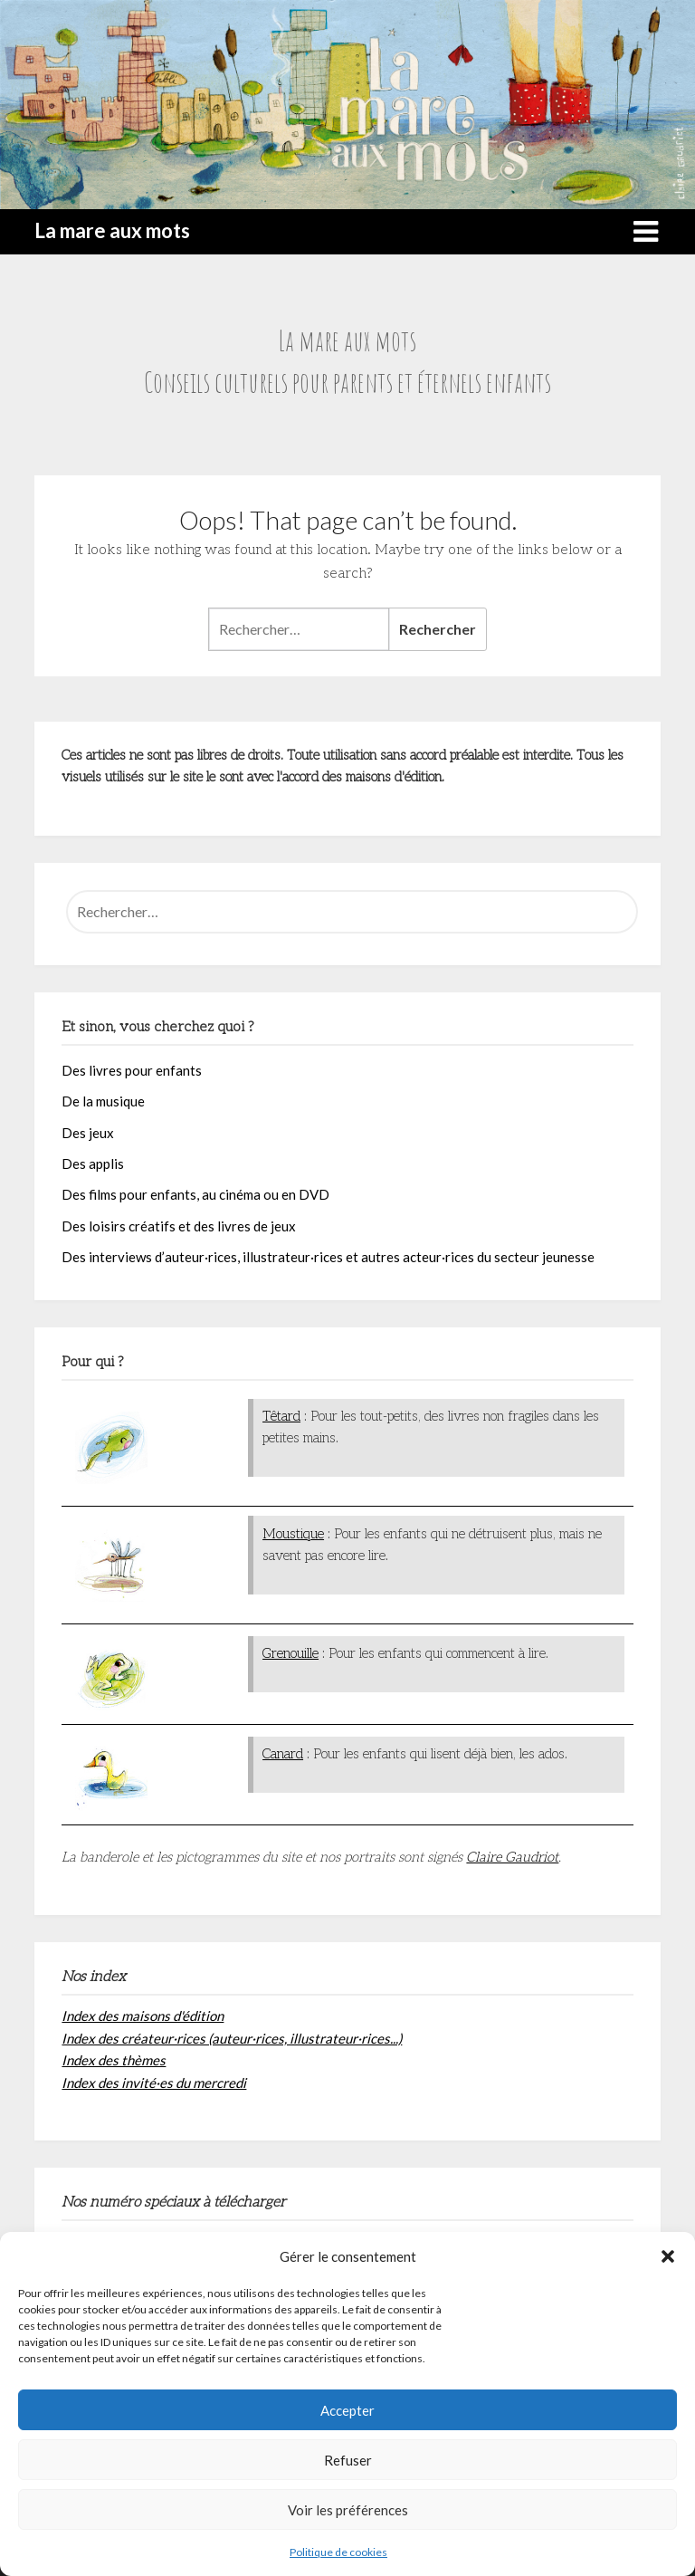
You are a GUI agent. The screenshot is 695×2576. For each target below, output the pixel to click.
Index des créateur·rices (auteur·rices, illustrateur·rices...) (232, 2038)
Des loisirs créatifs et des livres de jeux (179, 1226)
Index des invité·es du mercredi (154, 2082)
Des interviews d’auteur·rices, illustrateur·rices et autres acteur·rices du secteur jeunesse (328, 1257)
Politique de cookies (338, 2552)
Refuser (348, 2460)
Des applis (93, 1163)
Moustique (293, 1534)
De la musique (103, 1101)
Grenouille (290, 1653)
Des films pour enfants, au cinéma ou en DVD (195, 1194)
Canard (282, 1754)
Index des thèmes (114, 2060)
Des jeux (88, 1133)
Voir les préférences (348, 2510)
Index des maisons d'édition (143, 2015)
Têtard (281, 1416)
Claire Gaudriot (512, 1857)
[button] (668, 2256)
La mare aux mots (112, 230)
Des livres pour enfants (132, 1070)
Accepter (347, 2410)
